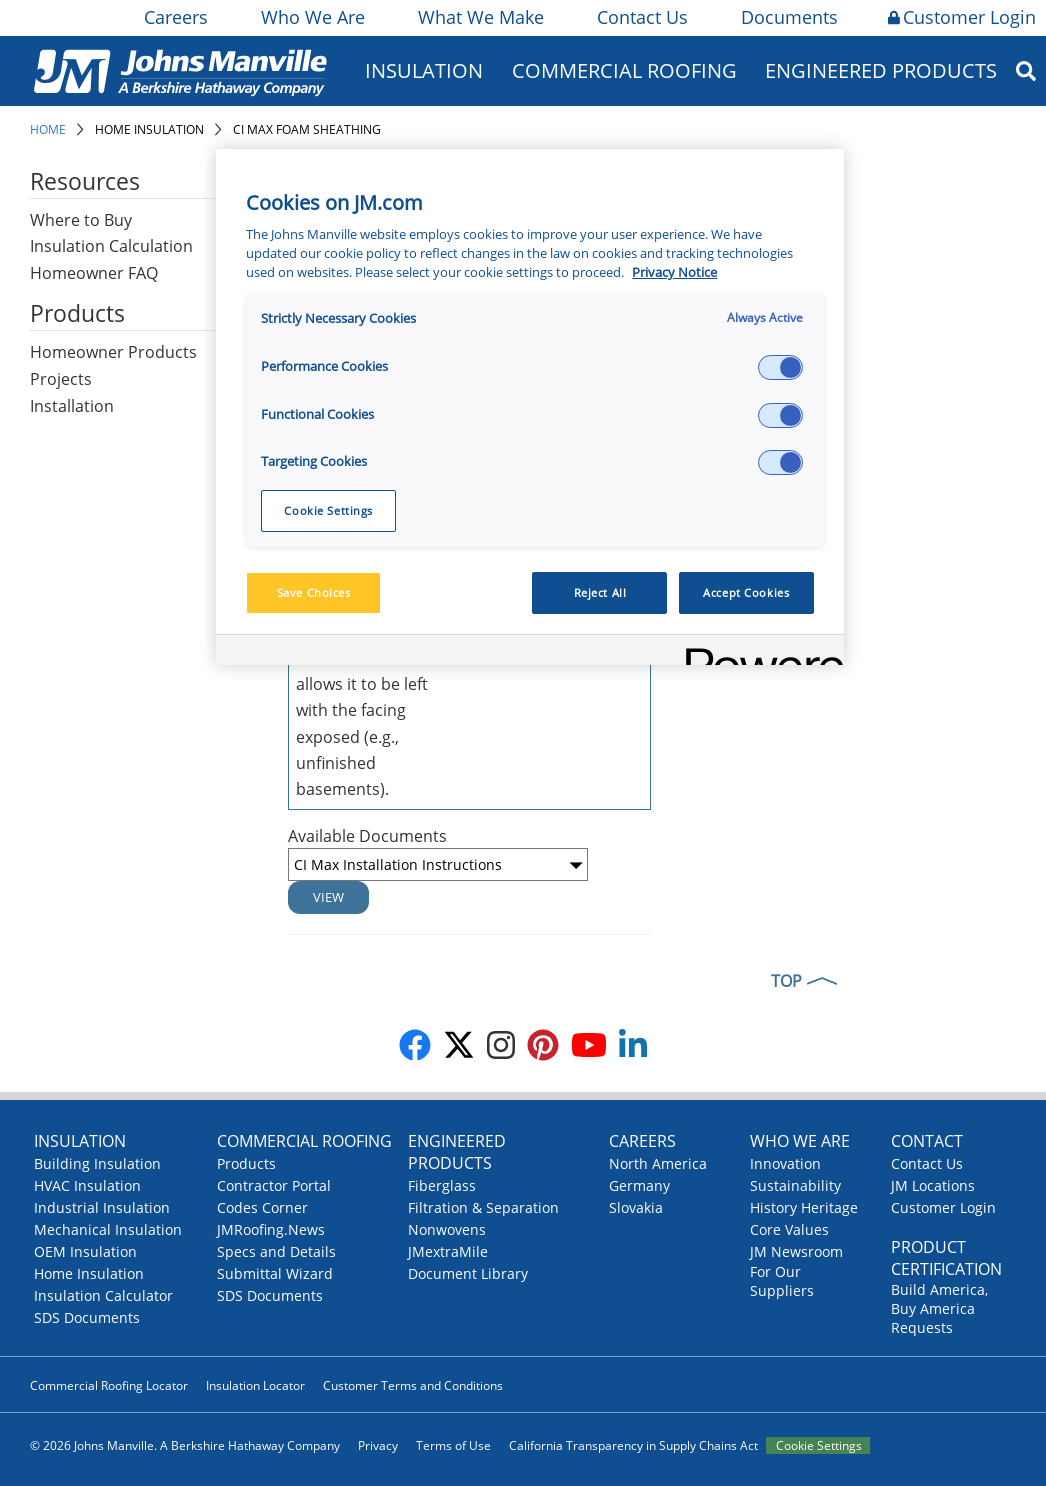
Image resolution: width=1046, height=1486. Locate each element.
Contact (927, 1141)
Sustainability (795, 1185)
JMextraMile (448, 1251)
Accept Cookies (746, 592)
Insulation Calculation (111, 246)
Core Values (789, 1229)
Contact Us (641, 17)
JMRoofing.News (271, 1229)
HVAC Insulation (87, 1185)
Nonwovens (447, 1229)
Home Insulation (149, 129)
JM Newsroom (796, 1251)
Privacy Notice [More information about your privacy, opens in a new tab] (674, 272)
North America (658, 1163)
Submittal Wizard (275, 1273)
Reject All (600, 592)
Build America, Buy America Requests (939, 1308)
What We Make (479, 17)
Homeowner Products (113, 352)
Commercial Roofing (624, 70)
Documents (788, 17)
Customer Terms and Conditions (413, 1385)
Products (246, 1163)
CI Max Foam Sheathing (307, 129)
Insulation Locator (255, 1385)
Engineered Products (881, 70)
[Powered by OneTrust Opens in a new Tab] (758, 652)
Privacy (378, 1445)
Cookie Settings (819, 1445)
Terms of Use (453, 1445)
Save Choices (314, 592)
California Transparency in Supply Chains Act (633, 1445)
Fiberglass (442, 1185)
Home (48, 129)
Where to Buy (81, 220)
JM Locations (933, 1185)
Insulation (424, 70)
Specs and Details (276, 1251)
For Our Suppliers (782, 1281)
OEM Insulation (85, 1251)
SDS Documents (87, 1317)
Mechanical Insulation (108, 1229)
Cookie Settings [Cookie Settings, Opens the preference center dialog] (328, 510)
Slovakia (636, 1207)
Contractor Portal (274, 1185)
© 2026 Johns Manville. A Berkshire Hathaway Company (185, 1445)
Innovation (785, 1163)
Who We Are (311, 17)
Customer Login (962, 17)
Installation (72, 406)
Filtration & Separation (483, 1207)
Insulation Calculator (103, 1295)
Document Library (468, 1273)
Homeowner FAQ (94, 273)
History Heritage (804, 1207)
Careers (174, 17)
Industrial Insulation (102, 1207)
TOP (786, 981)
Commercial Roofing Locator (109, 1385)
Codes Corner (262, 1207)
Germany (639, 1185)
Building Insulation (97, 1163)
